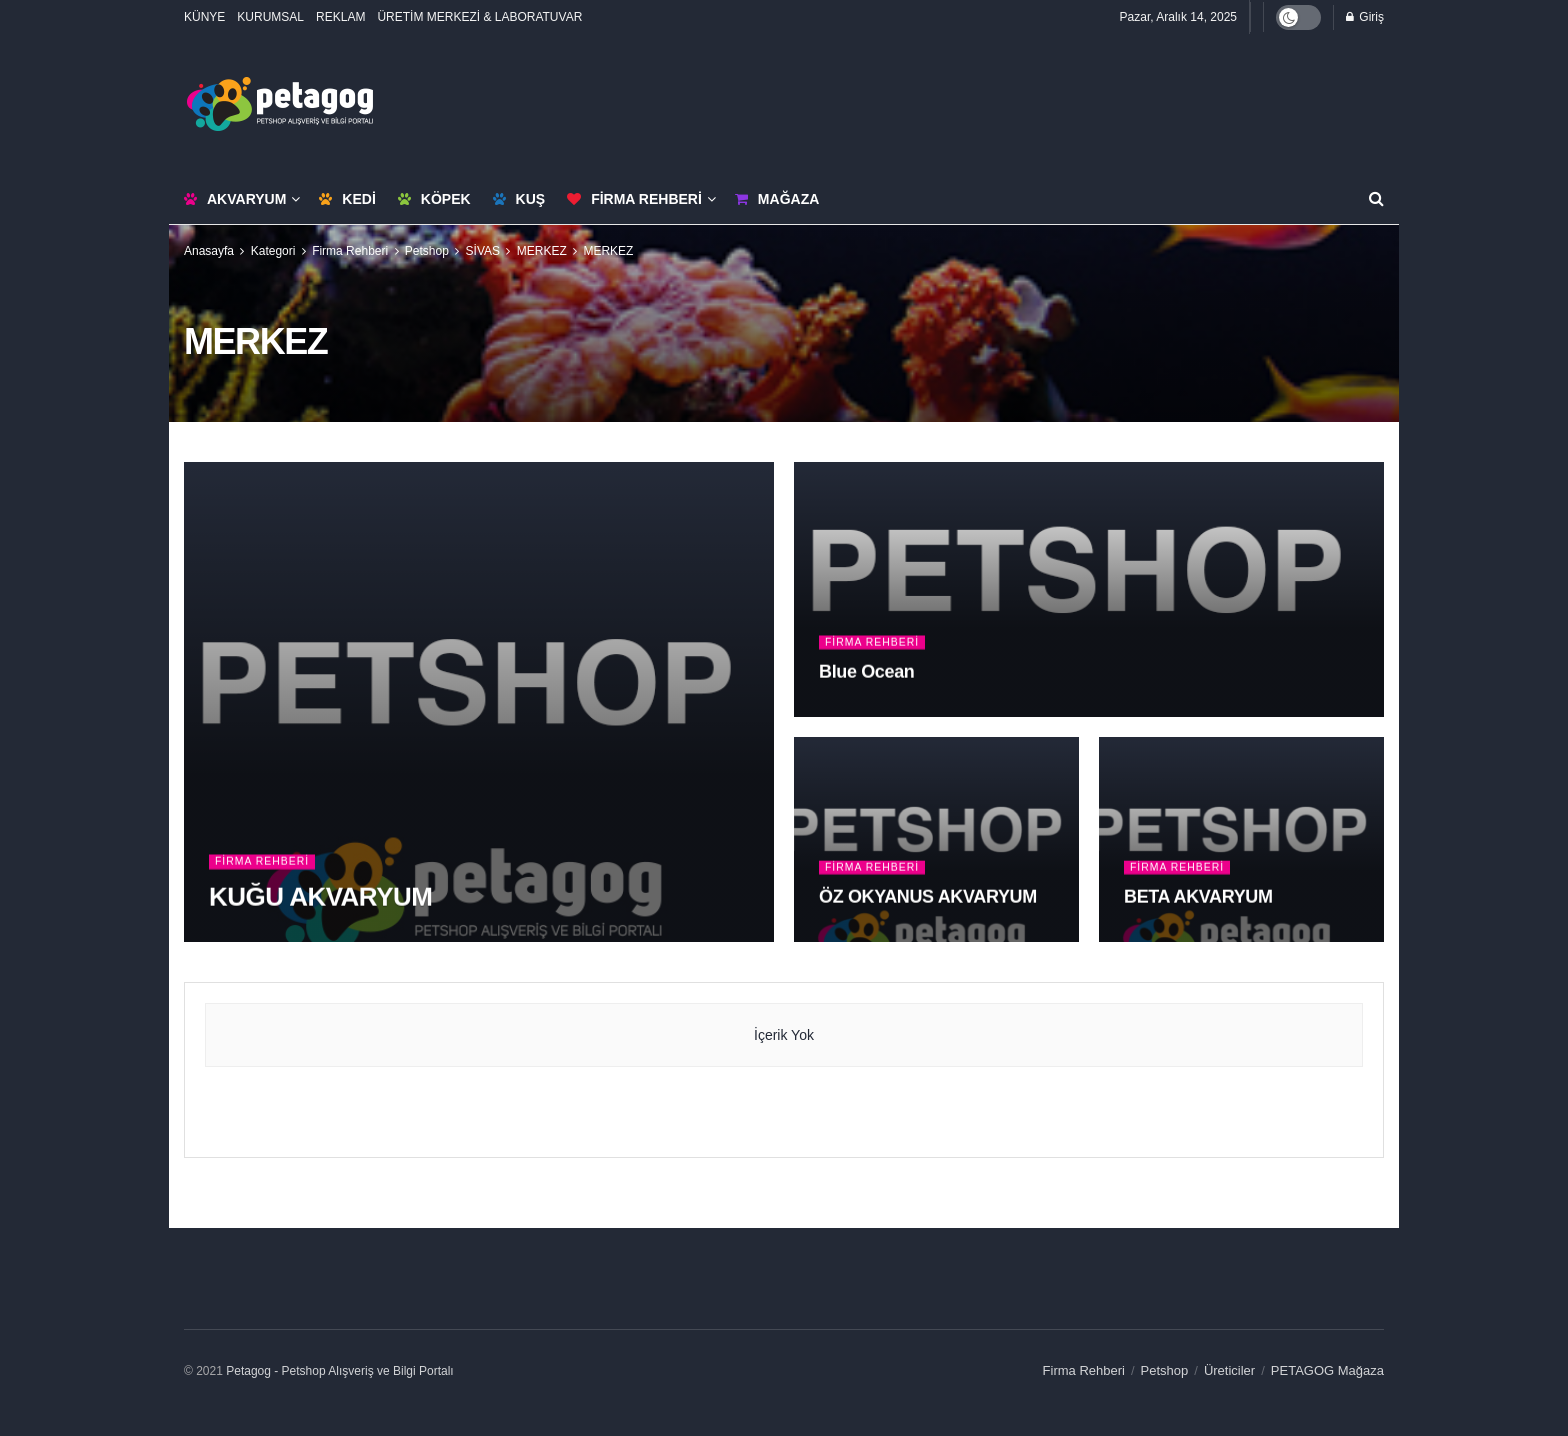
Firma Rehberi (634, 199)
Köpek (434, 199)
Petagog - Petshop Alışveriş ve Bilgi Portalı (339, 1371)
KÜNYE (204, 17)
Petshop (427, 251)
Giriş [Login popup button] (1365, 17)
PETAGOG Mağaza (1327, 1370)
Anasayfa (209, 251)
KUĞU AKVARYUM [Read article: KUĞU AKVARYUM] (320, 897)
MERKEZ (542, 251)
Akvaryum (235, 199)
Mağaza (777, 199)
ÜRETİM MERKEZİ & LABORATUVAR (479, 17)
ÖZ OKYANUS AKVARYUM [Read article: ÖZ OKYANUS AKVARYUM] (928, 897)
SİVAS (483, 251)
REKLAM (340, 17)
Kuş (519, 199)
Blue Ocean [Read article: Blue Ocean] (866, 672)
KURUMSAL (270, 17)
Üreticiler (1229, 1370)
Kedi (347, 199)
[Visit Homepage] (280, 104)
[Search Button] (1376, 199)
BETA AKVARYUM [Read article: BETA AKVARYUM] (1198, 897)
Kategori (273, 251)
